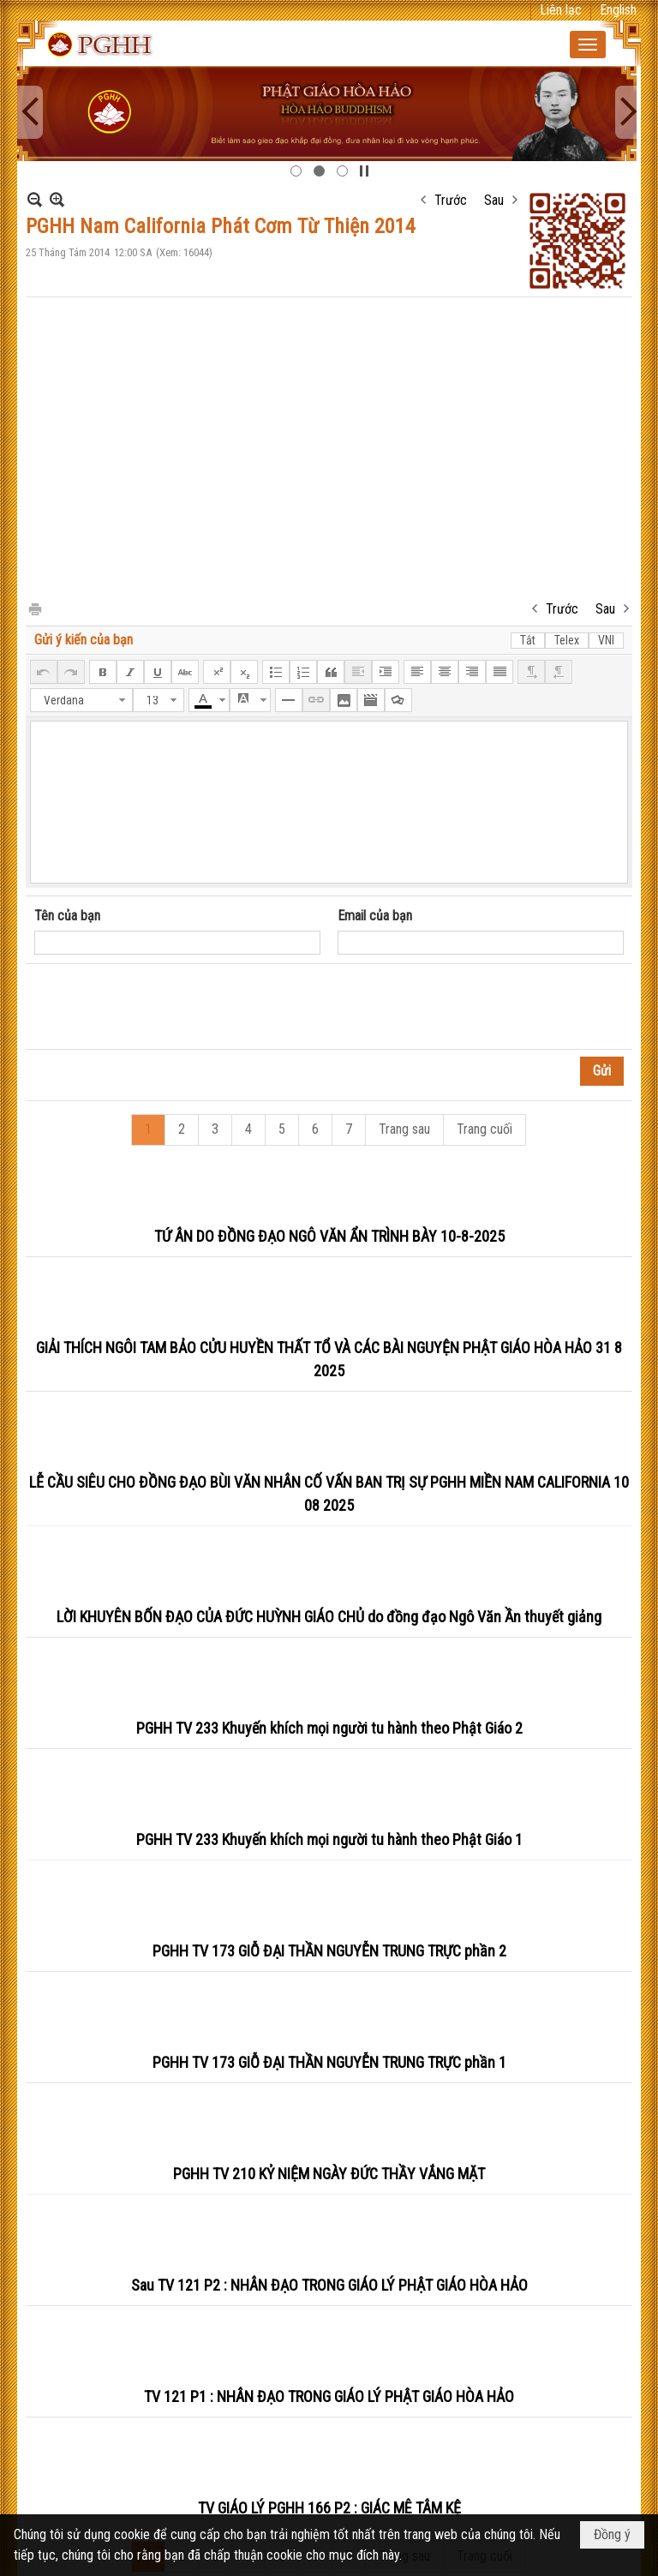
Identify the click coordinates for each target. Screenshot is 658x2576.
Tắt (527, 640)
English (618, 10)
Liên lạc (561, 10)
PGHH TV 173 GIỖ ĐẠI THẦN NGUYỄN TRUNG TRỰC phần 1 (329, 2062)
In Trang (34, 608)
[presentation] (164, 1006)
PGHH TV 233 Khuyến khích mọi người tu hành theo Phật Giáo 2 (329, 1728)
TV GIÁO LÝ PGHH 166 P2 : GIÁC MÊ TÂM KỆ (329, 2508)
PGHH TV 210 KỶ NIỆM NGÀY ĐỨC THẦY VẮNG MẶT (329, 2174)
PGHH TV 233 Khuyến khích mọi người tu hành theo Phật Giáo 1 (329, 1839)
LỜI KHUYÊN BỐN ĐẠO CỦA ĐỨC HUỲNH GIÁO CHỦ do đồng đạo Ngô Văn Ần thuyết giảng (329, 1617)
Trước (450, 200)
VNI (606, 640)
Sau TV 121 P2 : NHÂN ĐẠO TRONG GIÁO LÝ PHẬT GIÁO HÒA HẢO (329, 2285)
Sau (494, 200)
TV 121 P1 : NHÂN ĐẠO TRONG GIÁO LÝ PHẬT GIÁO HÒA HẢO (329, 2396)
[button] (588, 44)
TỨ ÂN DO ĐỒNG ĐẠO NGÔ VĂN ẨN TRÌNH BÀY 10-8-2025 (329, 1236)
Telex (566, 640)
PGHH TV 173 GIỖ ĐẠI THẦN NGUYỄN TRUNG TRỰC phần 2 (329, 1951)
